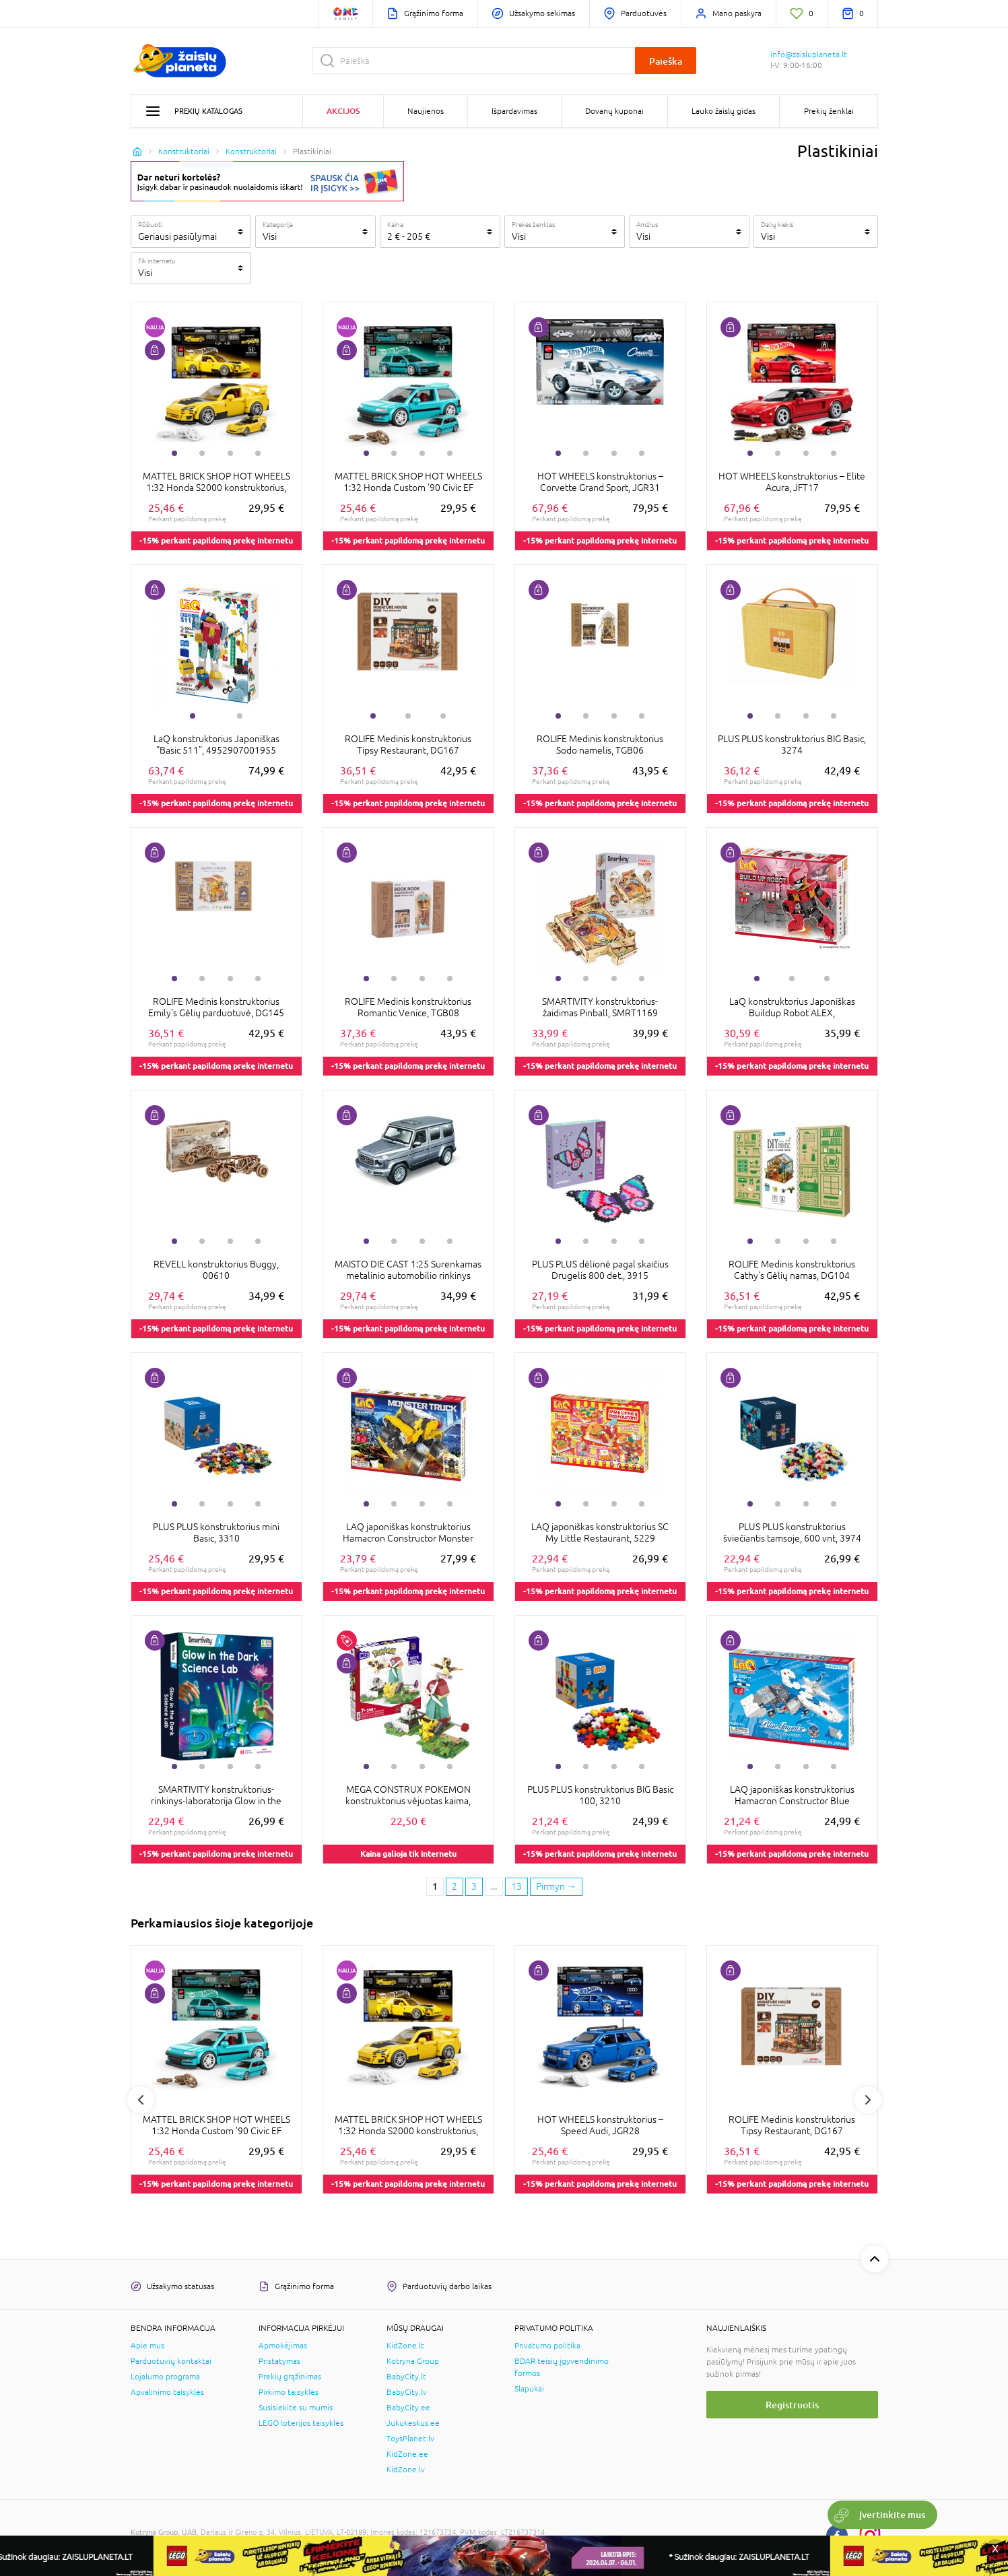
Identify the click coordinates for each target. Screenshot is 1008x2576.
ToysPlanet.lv (410, 2438)
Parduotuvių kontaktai (171, 2361)
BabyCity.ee (408, 2407)
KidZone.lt (405, 2345)
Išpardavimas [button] (514, 111)
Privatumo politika (547, 2345)
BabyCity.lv (407, 2392)
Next (867, 2099)
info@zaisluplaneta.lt (808, 54)
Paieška (665, 61)
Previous (140, 2099)
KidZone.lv (406, 2469)
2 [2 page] (454, 1886)
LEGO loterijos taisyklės (301, 2423)
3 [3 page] (474, 1886)
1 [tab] (174, 453)
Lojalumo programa (165, 2376)
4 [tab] (258, 453)
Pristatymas (279, 2361)
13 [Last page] (516, 1886)
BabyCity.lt (406, 2376)
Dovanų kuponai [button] (614, 111)
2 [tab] (202, 453)
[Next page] (556, 1887)
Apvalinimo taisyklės (167, 2392)
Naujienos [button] (425, 111)
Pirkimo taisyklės (288, 2392)
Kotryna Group (413, 2361)
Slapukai (529, 2388)
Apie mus (147, 2345)
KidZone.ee (407, 2454)
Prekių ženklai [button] (829, 111)
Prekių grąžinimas (290, 2376)
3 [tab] (230, 453)
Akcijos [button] (343, 111)
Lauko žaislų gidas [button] (723, 111)
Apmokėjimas (283, 2345)
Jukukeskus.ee (413, 2423)
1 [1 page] (435, 1886)
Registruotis (792, 2404)
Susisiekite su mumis (296, 2407)
